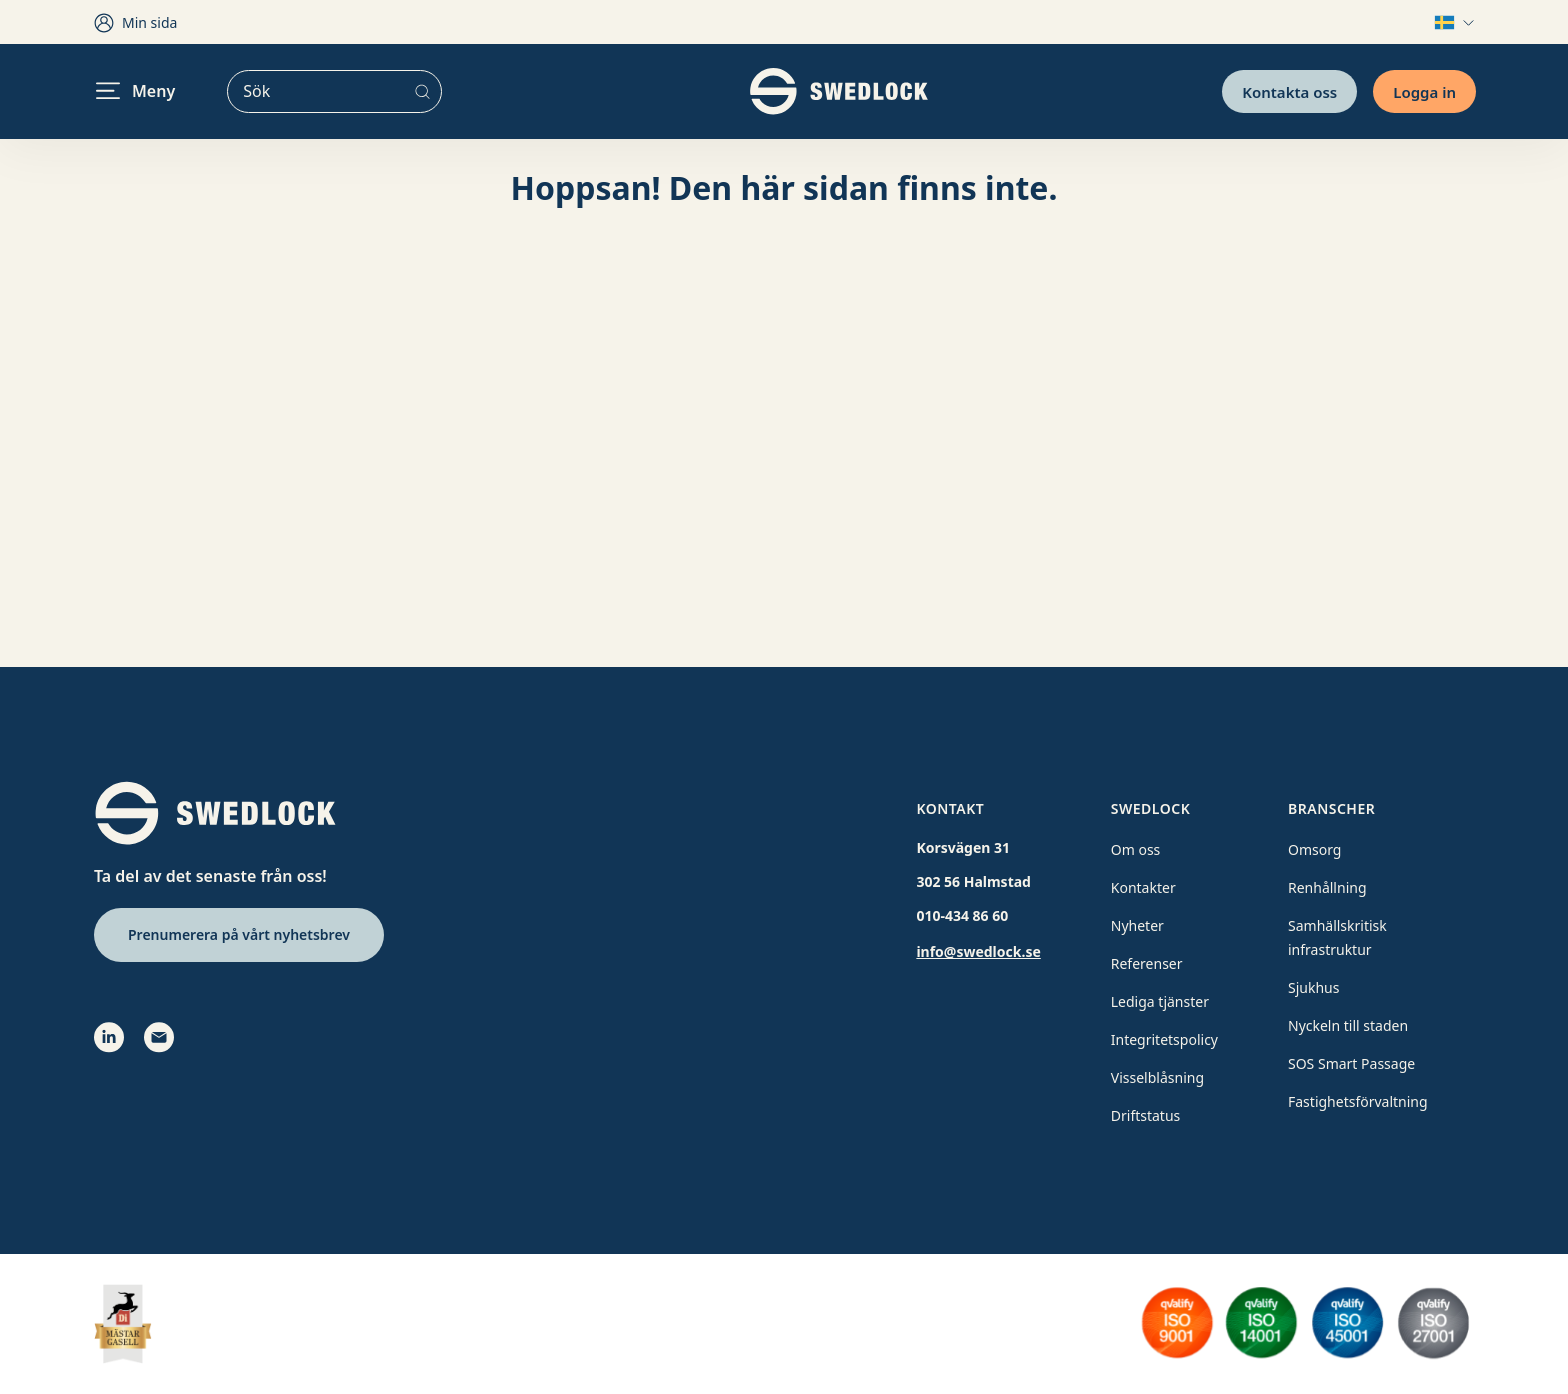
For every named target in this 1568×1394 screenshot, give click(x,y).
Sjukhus (1313, 987)
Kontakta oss (1289, 91)
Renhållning (1327, 887)
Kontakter (1143, 887)
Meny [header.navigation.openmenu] (135, 91)
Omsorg (1314, 849)
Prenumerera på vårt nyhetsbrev (239, 934)
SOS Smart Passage (1351, 1063)
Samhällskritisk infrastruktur (1337, 937)
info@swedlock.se (978, 951)
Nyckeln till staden (1348, 1025)
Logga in (1424, 91)
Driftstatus (1146, 1115)
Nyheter (1137, 925)
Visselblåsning (1157, 1077)
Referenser (1147, 963)
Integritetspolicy (1164, 1039)
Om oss (1136, 849)
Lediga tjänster (1160, 1001)
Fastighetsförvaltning (1358, 1101)
